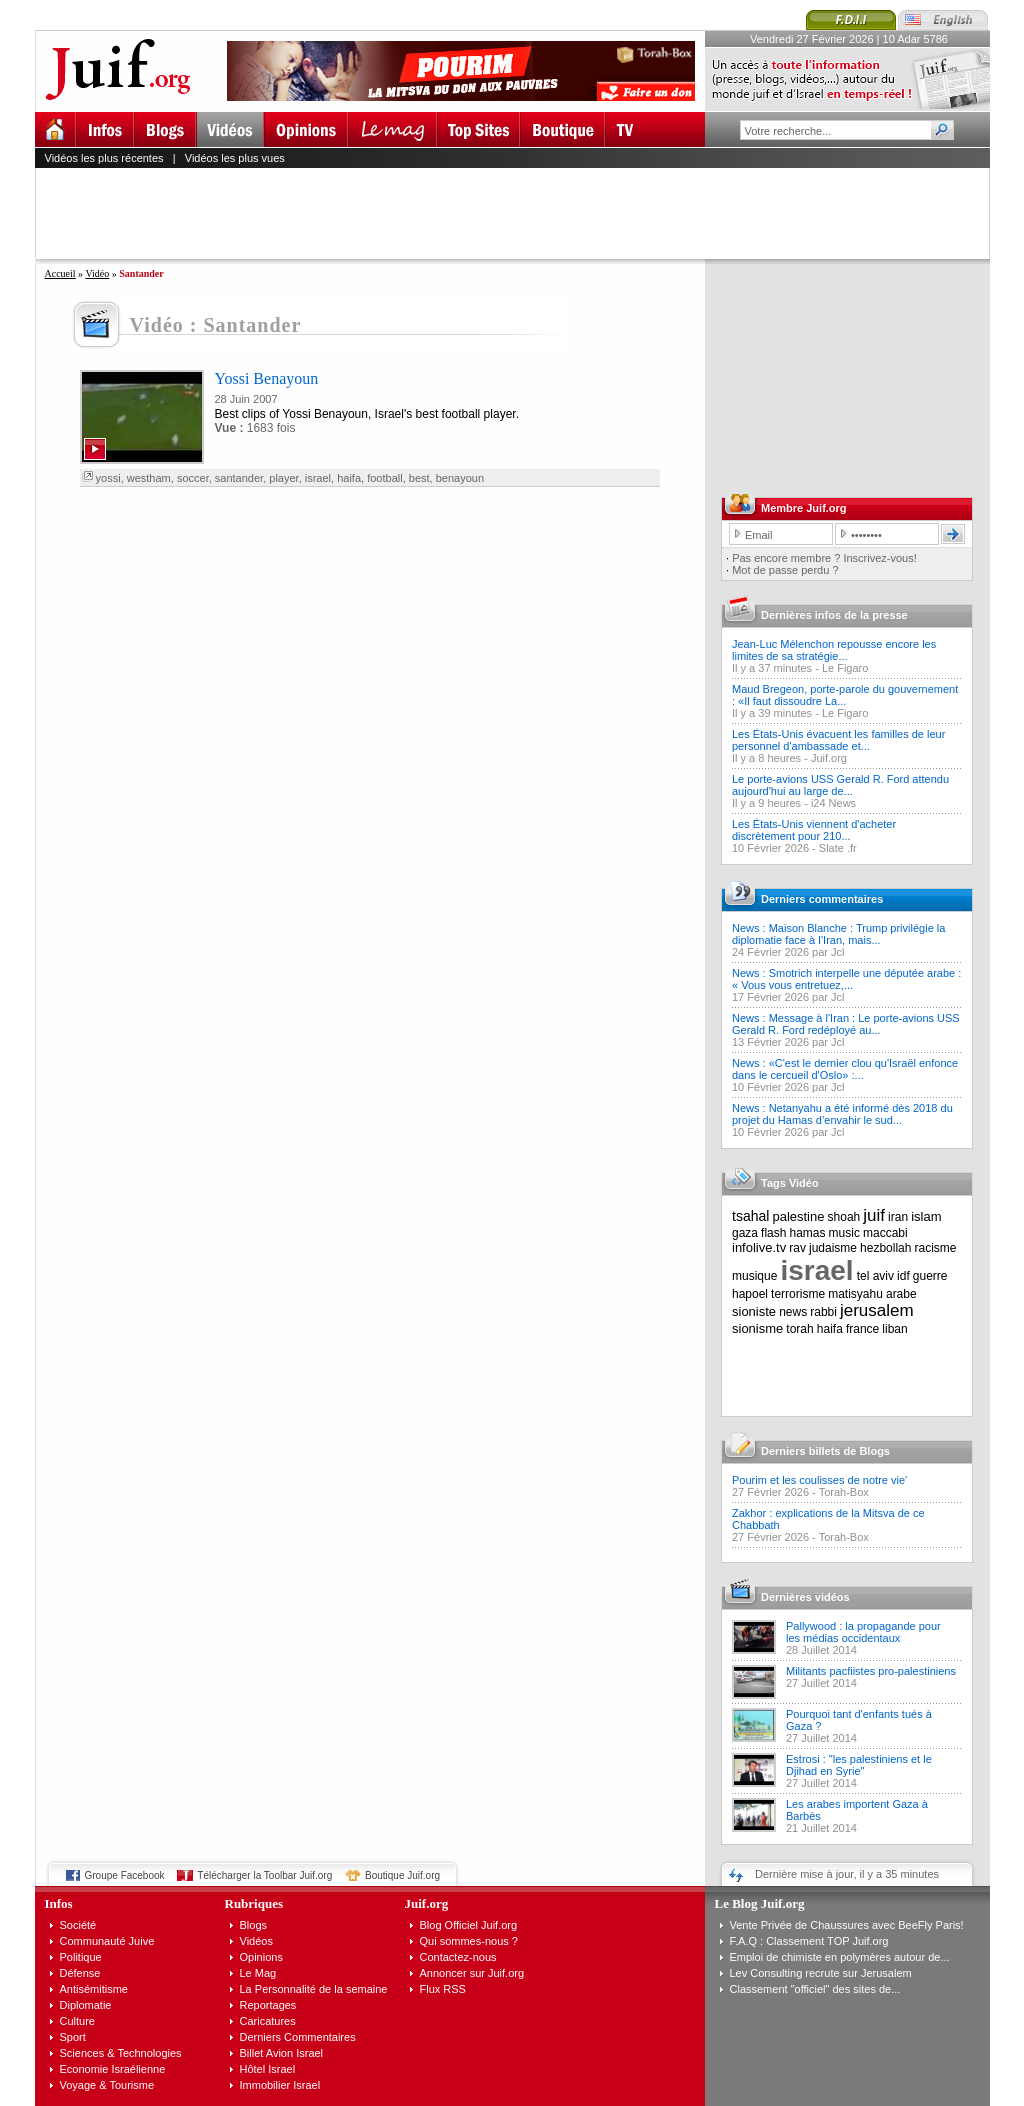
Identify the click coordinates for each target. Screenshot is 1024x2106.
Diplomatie (86, 2005)
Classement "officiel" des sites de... (815, 1989)
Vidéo (97, 273)
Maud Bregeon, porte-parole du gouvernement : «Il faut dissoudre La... (845, 695)
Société (78, 1925)
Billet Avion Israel (282, 2053)
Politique (81, 1957)
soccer (193, 478)
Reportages (268, 2005)
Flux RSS (443, 1989)
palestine (798, 1216)
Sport (73, 2037)
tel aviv (875, 1276)
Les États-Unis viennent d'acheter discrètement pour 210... (814, 830)
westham (149, 478)
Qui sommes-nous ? (469, 1941)
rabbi (823, 1312)
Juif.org (829, 758)
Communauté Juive (107, 1941)
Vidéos (256, 1941)
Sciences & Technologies (121, 2053)
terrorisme (798, 1294)
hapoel (750, 1294)
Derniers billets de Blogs (825, 1451)
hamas (808, 1233)
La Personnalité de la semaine (314, 1989)
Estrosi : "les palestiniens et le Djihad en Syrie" (859, 1765)
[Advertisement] (521, 213)
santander (239, 478)
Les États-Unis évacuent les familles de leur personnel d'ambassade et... (838, 740)
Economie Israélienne (113, 2069)
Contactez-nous (458, 1957)
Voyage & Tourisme (107, 2085)
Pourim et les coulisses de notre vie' (819, 1480)
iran (898, 1217)
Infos (59, 1903)
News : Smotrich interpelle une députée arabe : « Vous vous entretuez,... (846, 979)
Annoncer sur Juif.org (472, 1973)
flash (773, 1233)
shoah (844, 1217)
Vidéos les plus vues (235, 158)
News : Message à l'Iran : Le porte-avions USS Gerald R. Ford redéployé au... (846, 1024)
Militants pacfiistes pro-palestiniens (871, 1671)
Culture (77, 2021)
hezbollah (885, 1248)
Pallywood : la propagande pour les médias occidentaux (863, 1632)
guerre (930, 1276)
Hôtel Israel (268, 2069)
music (844, 1233)
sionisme (757, 1328)
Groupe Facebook (125, 1875)
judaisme (833, 1248)
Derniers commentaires (822, 899)
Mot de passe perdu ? (785, 570)
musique (754, 1276)
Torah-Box (844, 1492)
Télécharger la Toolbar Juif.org (264, 1875)
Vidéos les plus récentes (104, 158)
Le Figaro (845, 668)
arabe (901, 1294)
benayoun (460, 478)
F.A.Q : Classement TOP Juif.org (809, 1941)
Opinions (261, 1957)
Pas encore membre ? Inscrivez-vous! (824, 558)
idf (903, 1276)
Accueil (60, 273)
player (283, 478)
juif (874, 1215)
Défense (80, 1973)
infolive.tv (759, 1247)
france (862, 1329)
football (384, 478)
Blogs (254, 1925)
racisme (936, 1248)
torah (799, 1329)
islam (926, 1216)
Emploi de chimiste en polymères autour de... (840, 1957)
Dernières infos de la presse (834, 615)
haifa (349, 478)
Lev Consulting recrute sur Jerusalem (821, 1973)
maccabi (885, 1233)
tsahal (750, 1216)
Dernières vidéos (805, 1597)
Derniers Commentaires (298, 2037)
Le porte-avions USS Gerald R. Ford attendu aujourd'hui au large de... (840, 785)
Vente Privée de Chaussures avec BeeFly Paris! (847, 1925)
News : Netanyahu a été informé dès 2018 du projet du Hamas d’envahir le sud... (842, 1114)
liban (894, 1329)
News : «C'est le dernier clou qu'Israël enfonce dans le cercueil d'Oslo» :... (845, 1069)
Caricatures (268, 2021)
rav (797, 1248)
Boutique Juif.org (402, 1875)
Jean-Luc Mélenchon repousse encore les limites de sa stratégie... (834, 650)
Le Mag (258, 1973)
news (793, 1312)
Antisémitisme (94, 1989)
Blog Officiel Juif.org (469, 1925)
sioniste (754, 1311)
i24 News (833, 803)
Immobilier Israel (280, 2085)
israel (318, 478)
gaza (745, 1233)
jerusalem (877, 1310)
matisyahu (855, 1294)
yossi (108, 478)
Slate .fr (838, 848)
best (419, 478)
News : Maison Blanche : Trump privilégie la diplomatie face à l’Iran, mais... (838, 934)
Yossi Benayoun (267, 378)
